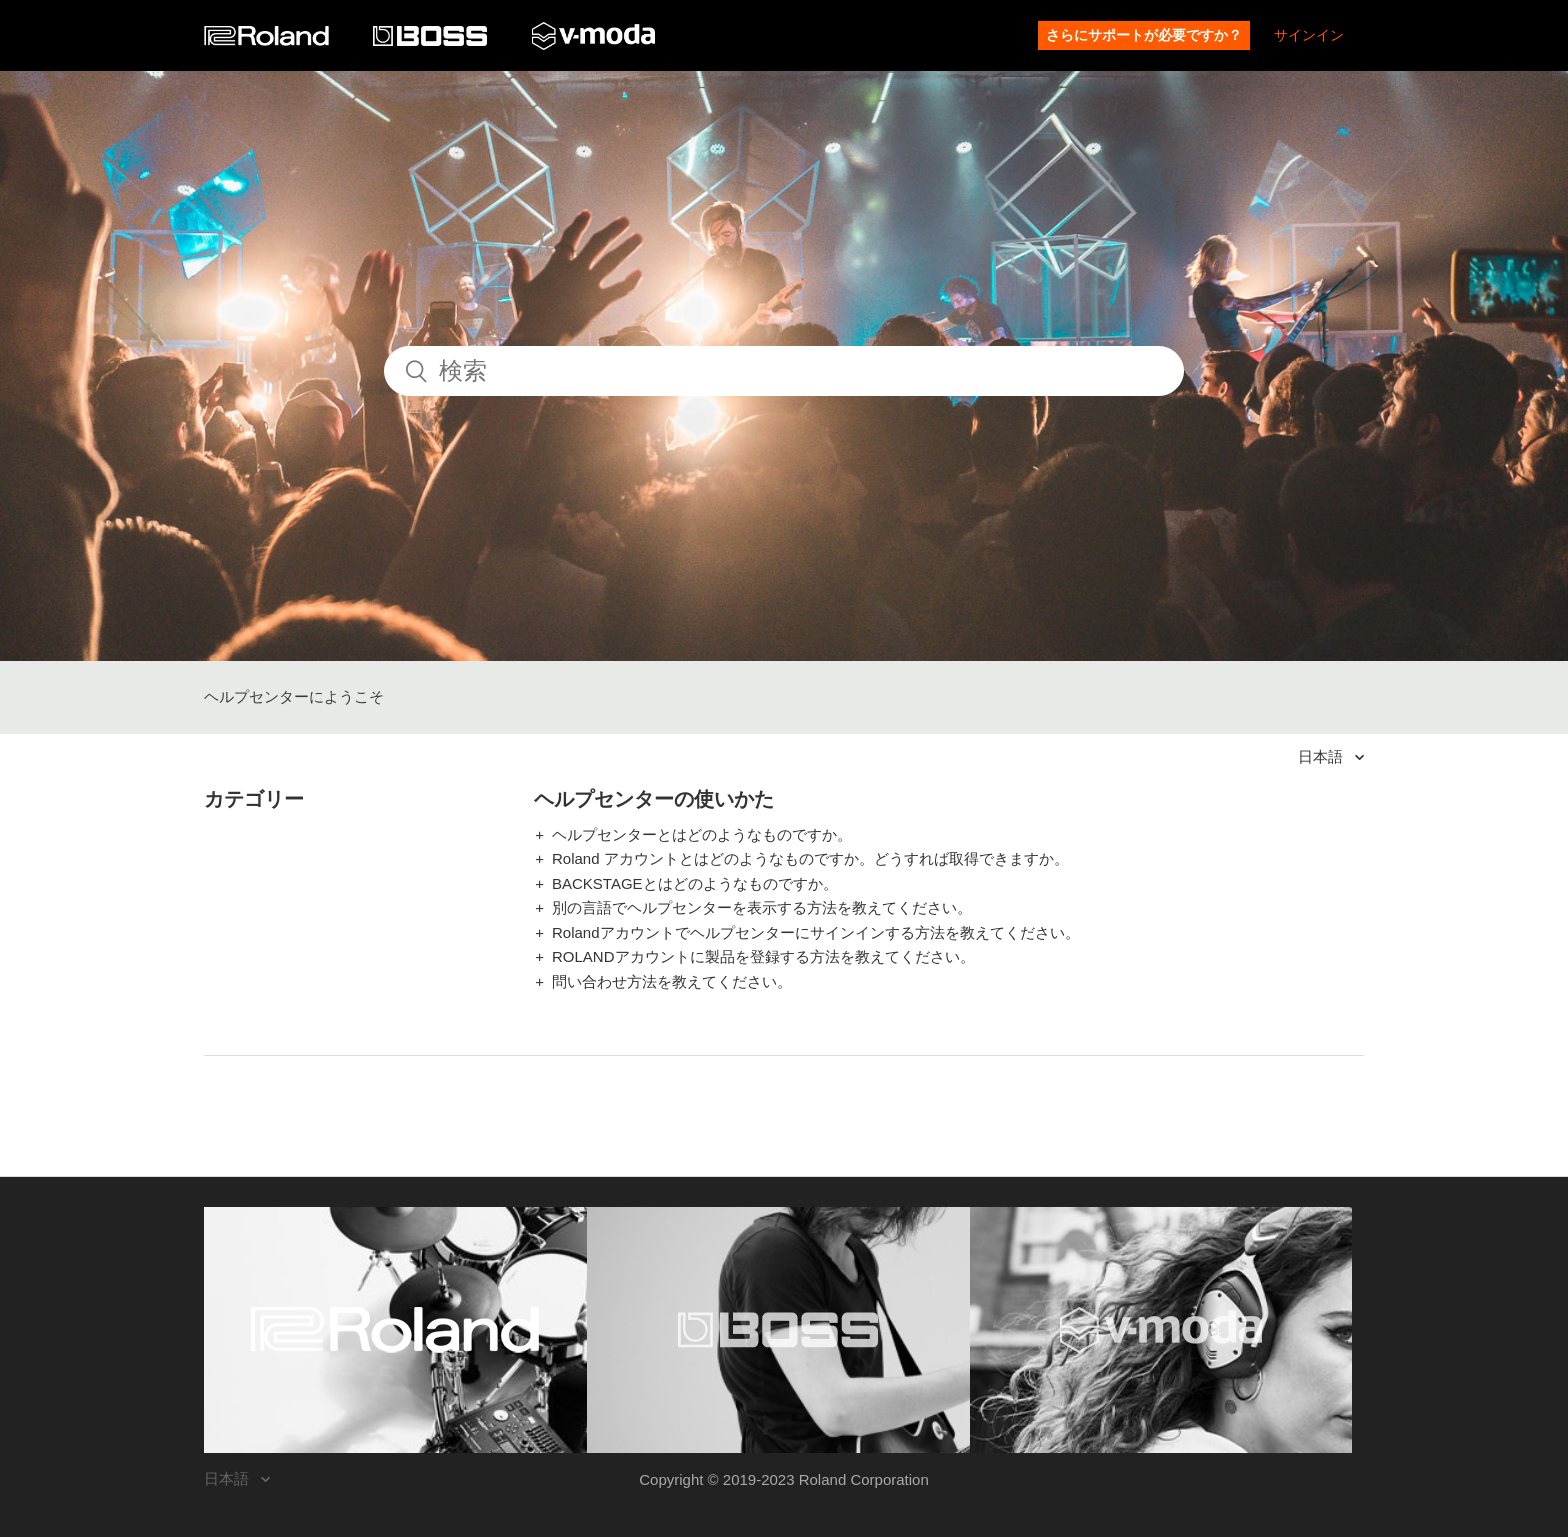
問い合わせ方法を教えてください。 (672, 981)
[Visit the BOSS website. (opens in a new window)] (778, 1330)
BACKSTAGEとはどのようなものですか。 (695, 883)
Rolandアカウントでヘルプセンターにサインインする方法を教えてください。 (816, 932)
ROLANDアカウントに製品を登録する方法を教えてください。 (763, 956)
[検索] (784, 371)
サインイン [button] (1309, 35)
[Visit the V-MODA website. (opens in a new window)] (1161, 1330)
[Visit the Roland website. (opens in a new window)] (395, 1330)
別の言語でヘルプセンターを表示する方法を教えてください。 (762, 907)
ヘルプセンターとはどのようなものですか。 (702, 834)
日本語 (1322, 756)
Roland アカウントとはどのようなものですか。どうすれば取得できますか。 (810, 858)
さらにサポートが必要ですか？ (1144, 35)
